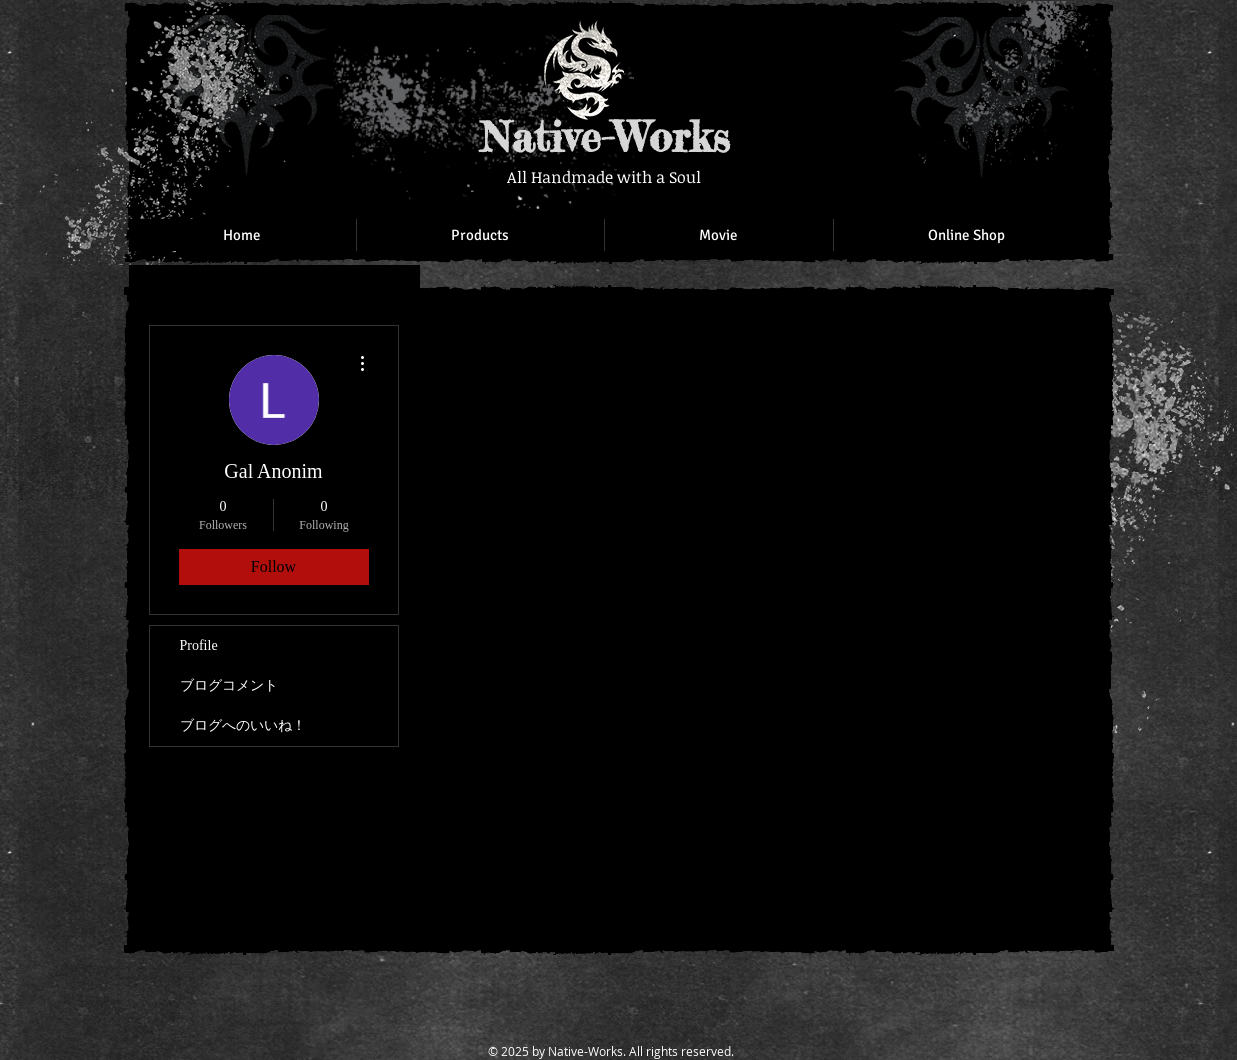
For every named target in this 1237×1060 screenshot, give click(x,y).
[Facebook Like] (969, 40)
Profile (199, 645)
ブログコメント (229, 685)
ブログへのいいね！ (243, 725)
